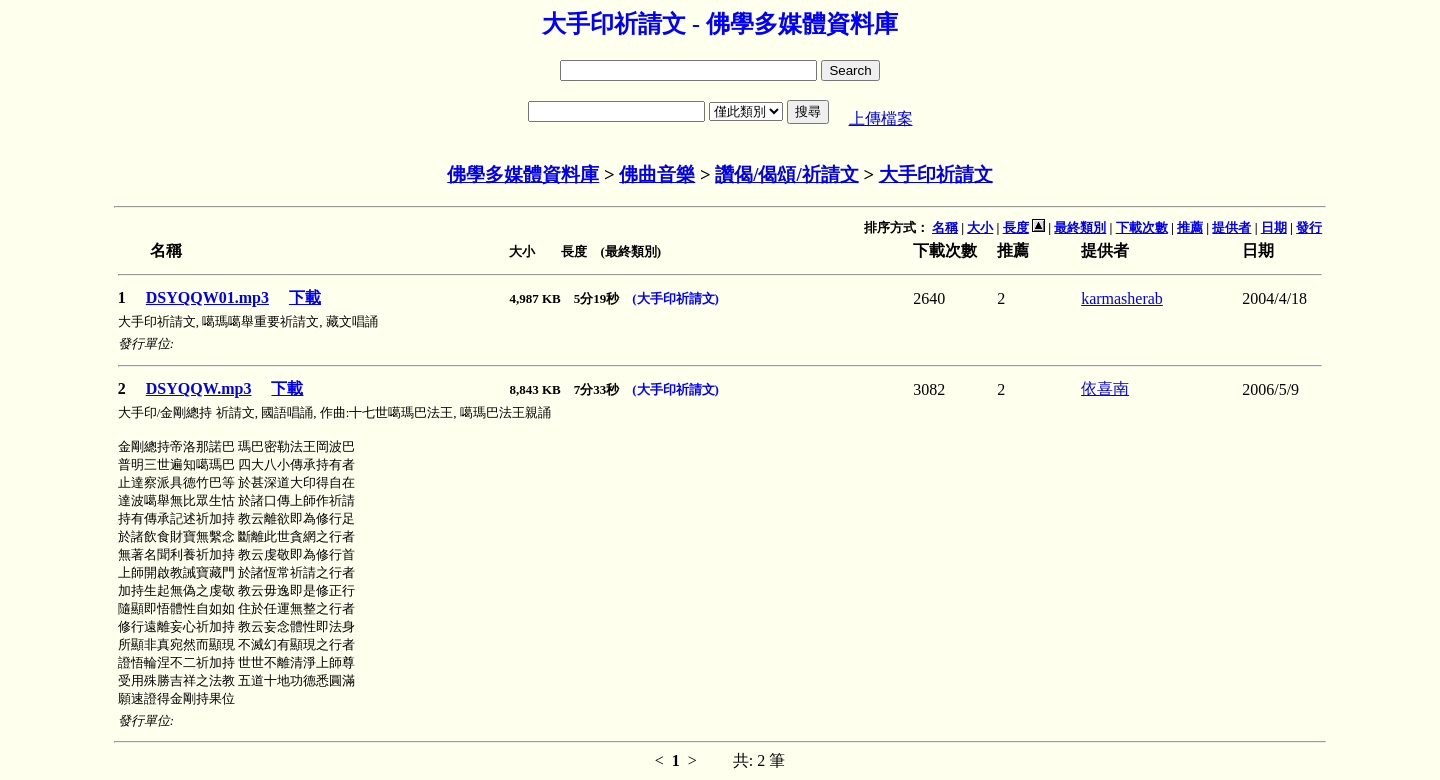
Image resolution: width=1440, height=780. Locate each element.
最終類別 (1080, 227)
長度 (1016, 227)
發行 (1309, 227)
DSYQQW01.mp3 (207, 297)
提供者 (1231, 227)
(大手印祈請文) (675, 298)
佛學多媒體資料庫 (523, 174)
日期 (1274, 227)
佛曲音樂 (657, 174)
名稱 (945, 227)
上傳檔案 (881, 118)
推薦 (1190, 227)
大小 (980, 227)
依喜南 (1105, 388)
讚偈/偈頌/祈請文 (786, 174)
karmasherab (1122, 298)
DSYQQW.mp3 (199, 388)
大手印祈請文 (936, 174)
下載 (305, 297)
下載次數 (1142, 227)
